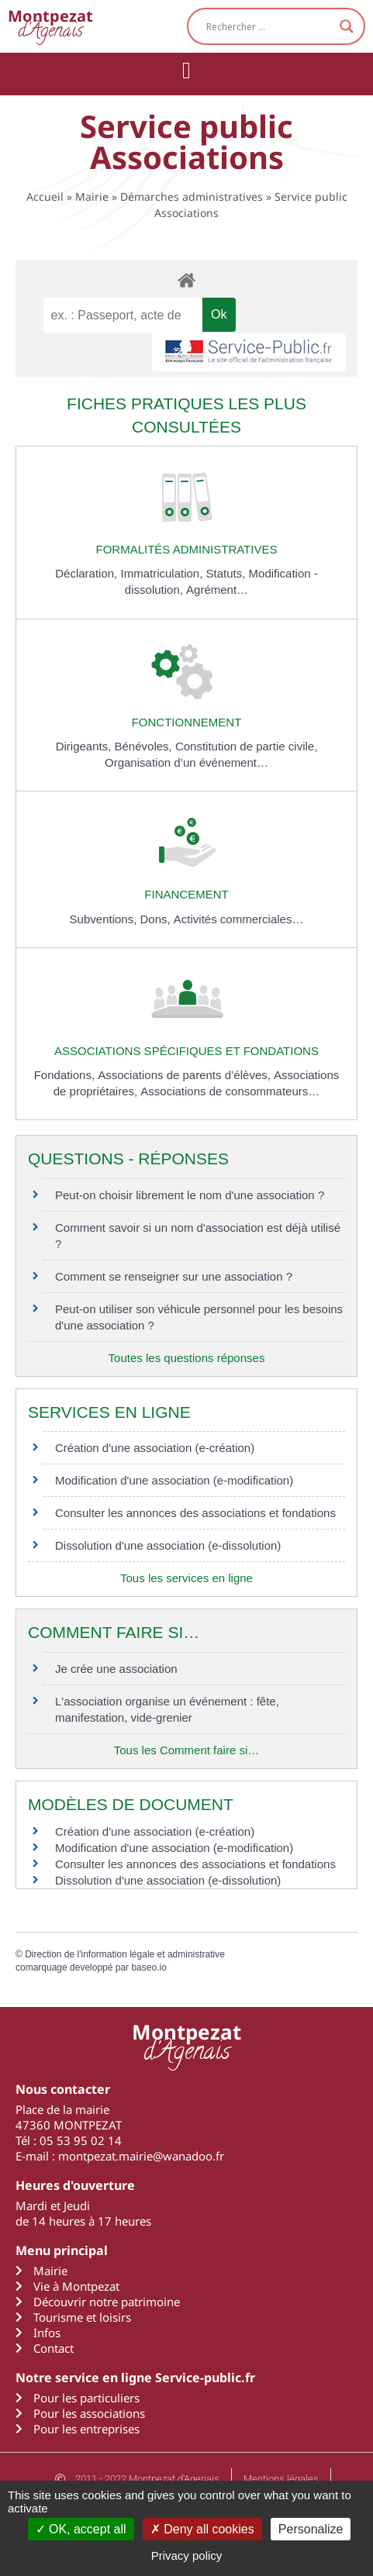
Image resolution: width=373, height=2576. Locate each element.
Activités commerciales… (239, 919)
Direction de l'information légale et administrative (125, 1954)
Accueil (45, 196)
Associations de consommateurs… (229, 1091)
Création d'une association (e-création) (154, 1447)
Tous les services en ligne (186, 1578)
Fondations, (66, 1074)
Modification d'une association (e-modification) (174, 1480)
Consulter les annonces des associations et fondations (195, 1512)
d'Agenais (50, 26)
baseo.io (148, 1967)
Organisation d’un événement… (186, 762)
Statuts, (227, 573)
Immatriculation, (162, 573)
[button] (187, 70)
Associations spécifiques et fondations (186, 1050)
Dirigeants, (85, 746)
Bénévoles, (145, 746)
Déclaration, (87, 573)
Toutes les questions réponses (187, 1357)
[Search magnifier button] (346, 26)
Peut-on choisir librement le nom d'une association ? (189, 1195)
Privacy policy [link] (187, 2555)
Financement (186, 894)
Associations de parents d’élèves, (186, 1074)
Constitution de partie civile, (246, 746)
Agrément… (217, 589)
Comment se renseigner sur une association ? (173, 1276)
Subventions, (105, 919)
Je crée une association (116, 1668)
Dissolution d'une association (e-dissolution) (168, 1545)
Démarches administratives (191, 196)
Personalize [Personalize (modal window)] (311, 2529)
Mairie (92, 196)
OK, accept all (81, 2529)
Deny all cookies (202, 2529)
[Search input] (269, 26)
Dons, (157, 919)
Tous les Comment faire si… (187, 1750)
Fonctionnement (187, 722)
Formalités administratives (187, 549)
